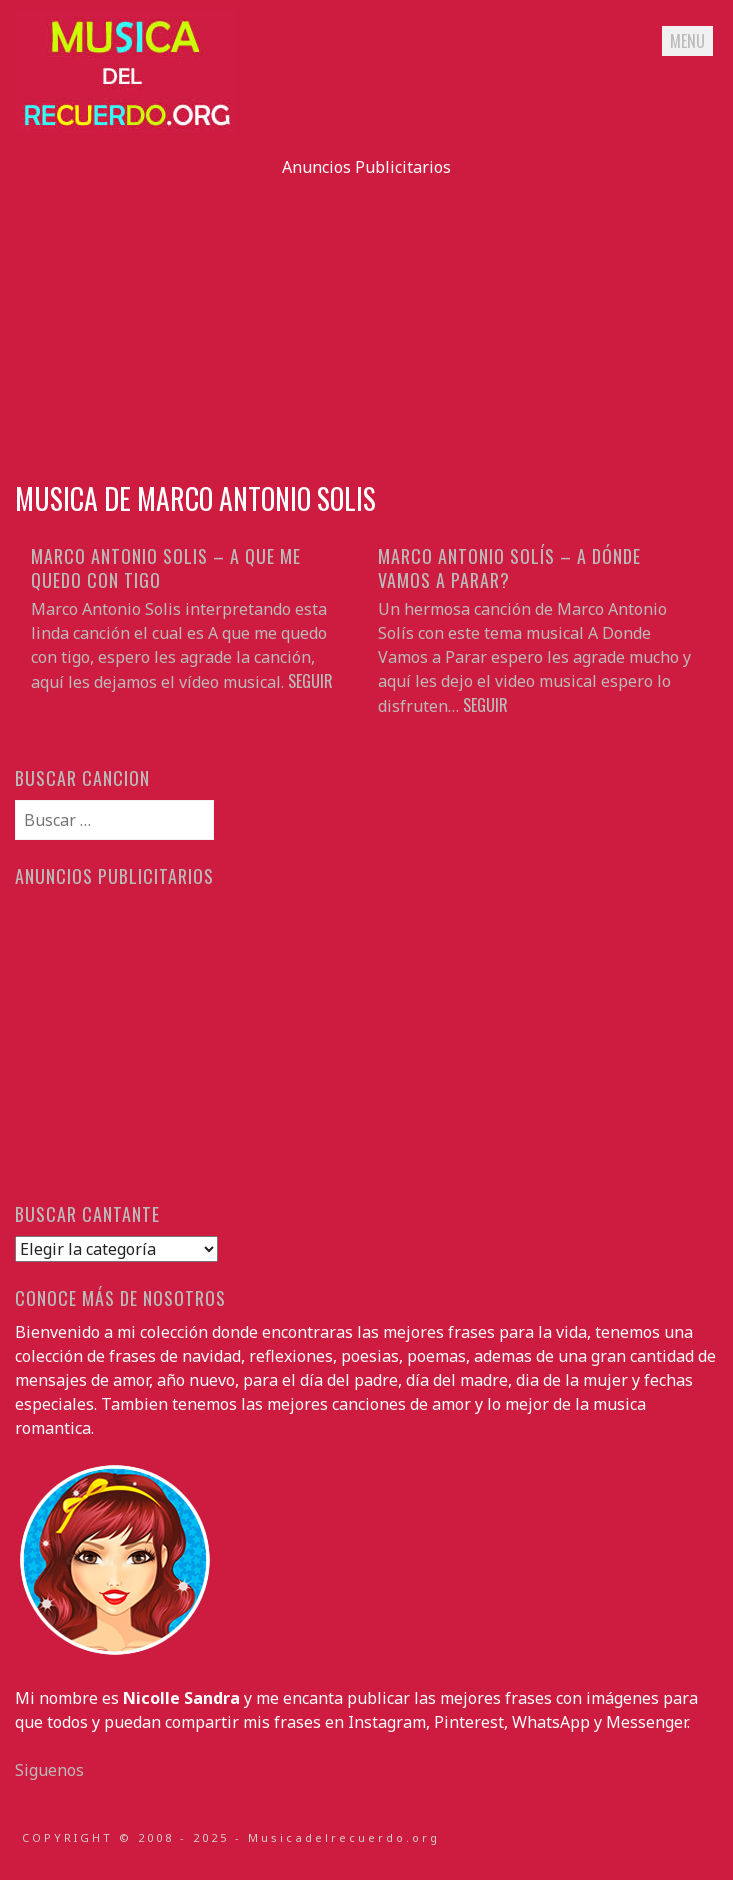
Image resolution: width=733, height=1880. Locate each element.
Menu (687, 41)
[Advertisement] (367, 319)
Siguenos (49, 1770)
